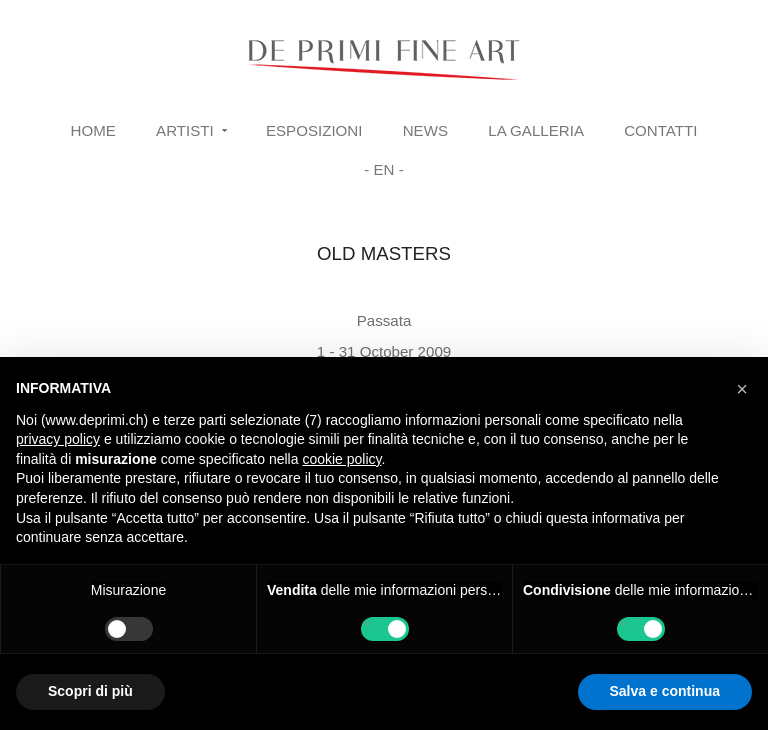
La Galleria (536, 130)
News (425, 130)
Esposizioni (314, 130)
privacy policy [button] (58, 439)
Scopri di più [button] (90, 691)
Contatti (660, 130)
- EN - (383, 169)
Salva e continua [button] (665, 691)
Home (93, 130)
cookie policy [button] (341, 459)
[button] (742, 389)
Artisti (185, 130)
